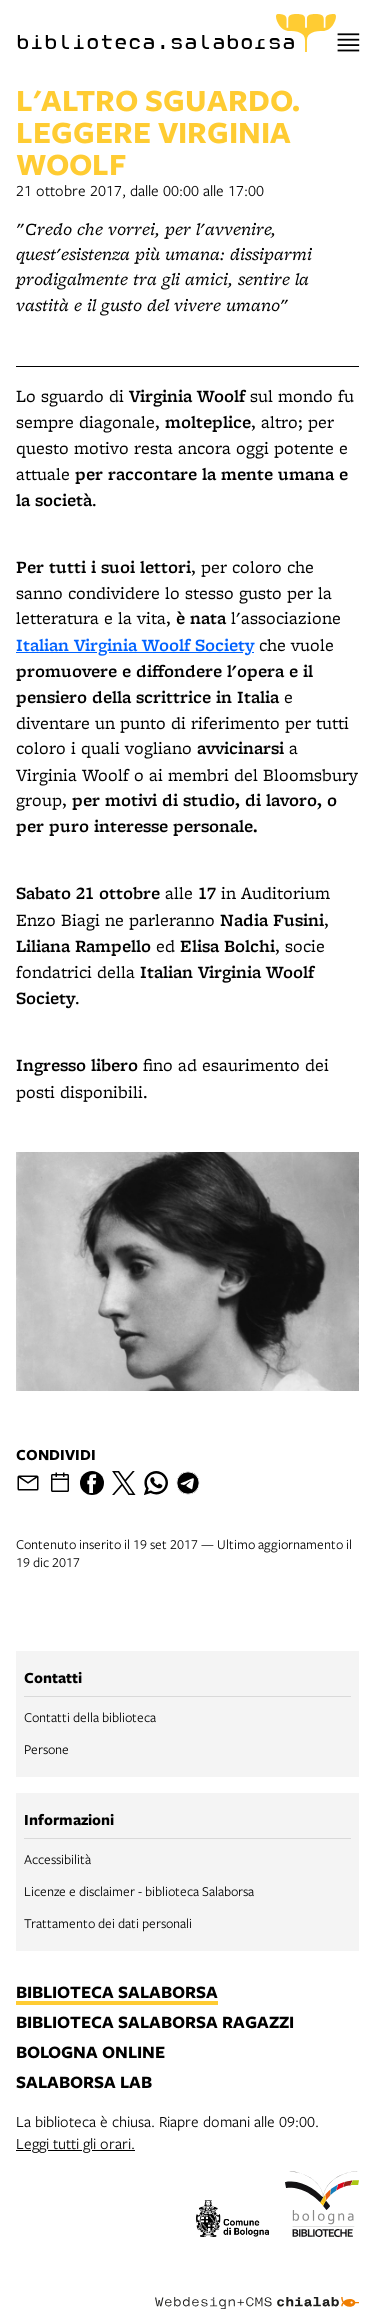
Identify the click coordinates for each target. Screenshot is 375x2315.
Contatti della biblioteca (90, 1717)
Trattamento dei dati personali (108, 1923)
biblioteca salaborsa (117, 1993)
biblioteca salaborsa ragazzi (155, 2023)
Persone (46, 1749)
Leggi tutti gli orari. (75, 2143)
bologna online (90, 2053)
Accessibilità (57, 1859)
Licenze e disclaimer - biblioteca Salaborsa (139, 1891)
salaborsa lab (84, 2083)
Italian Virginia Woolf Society (135, 645)
